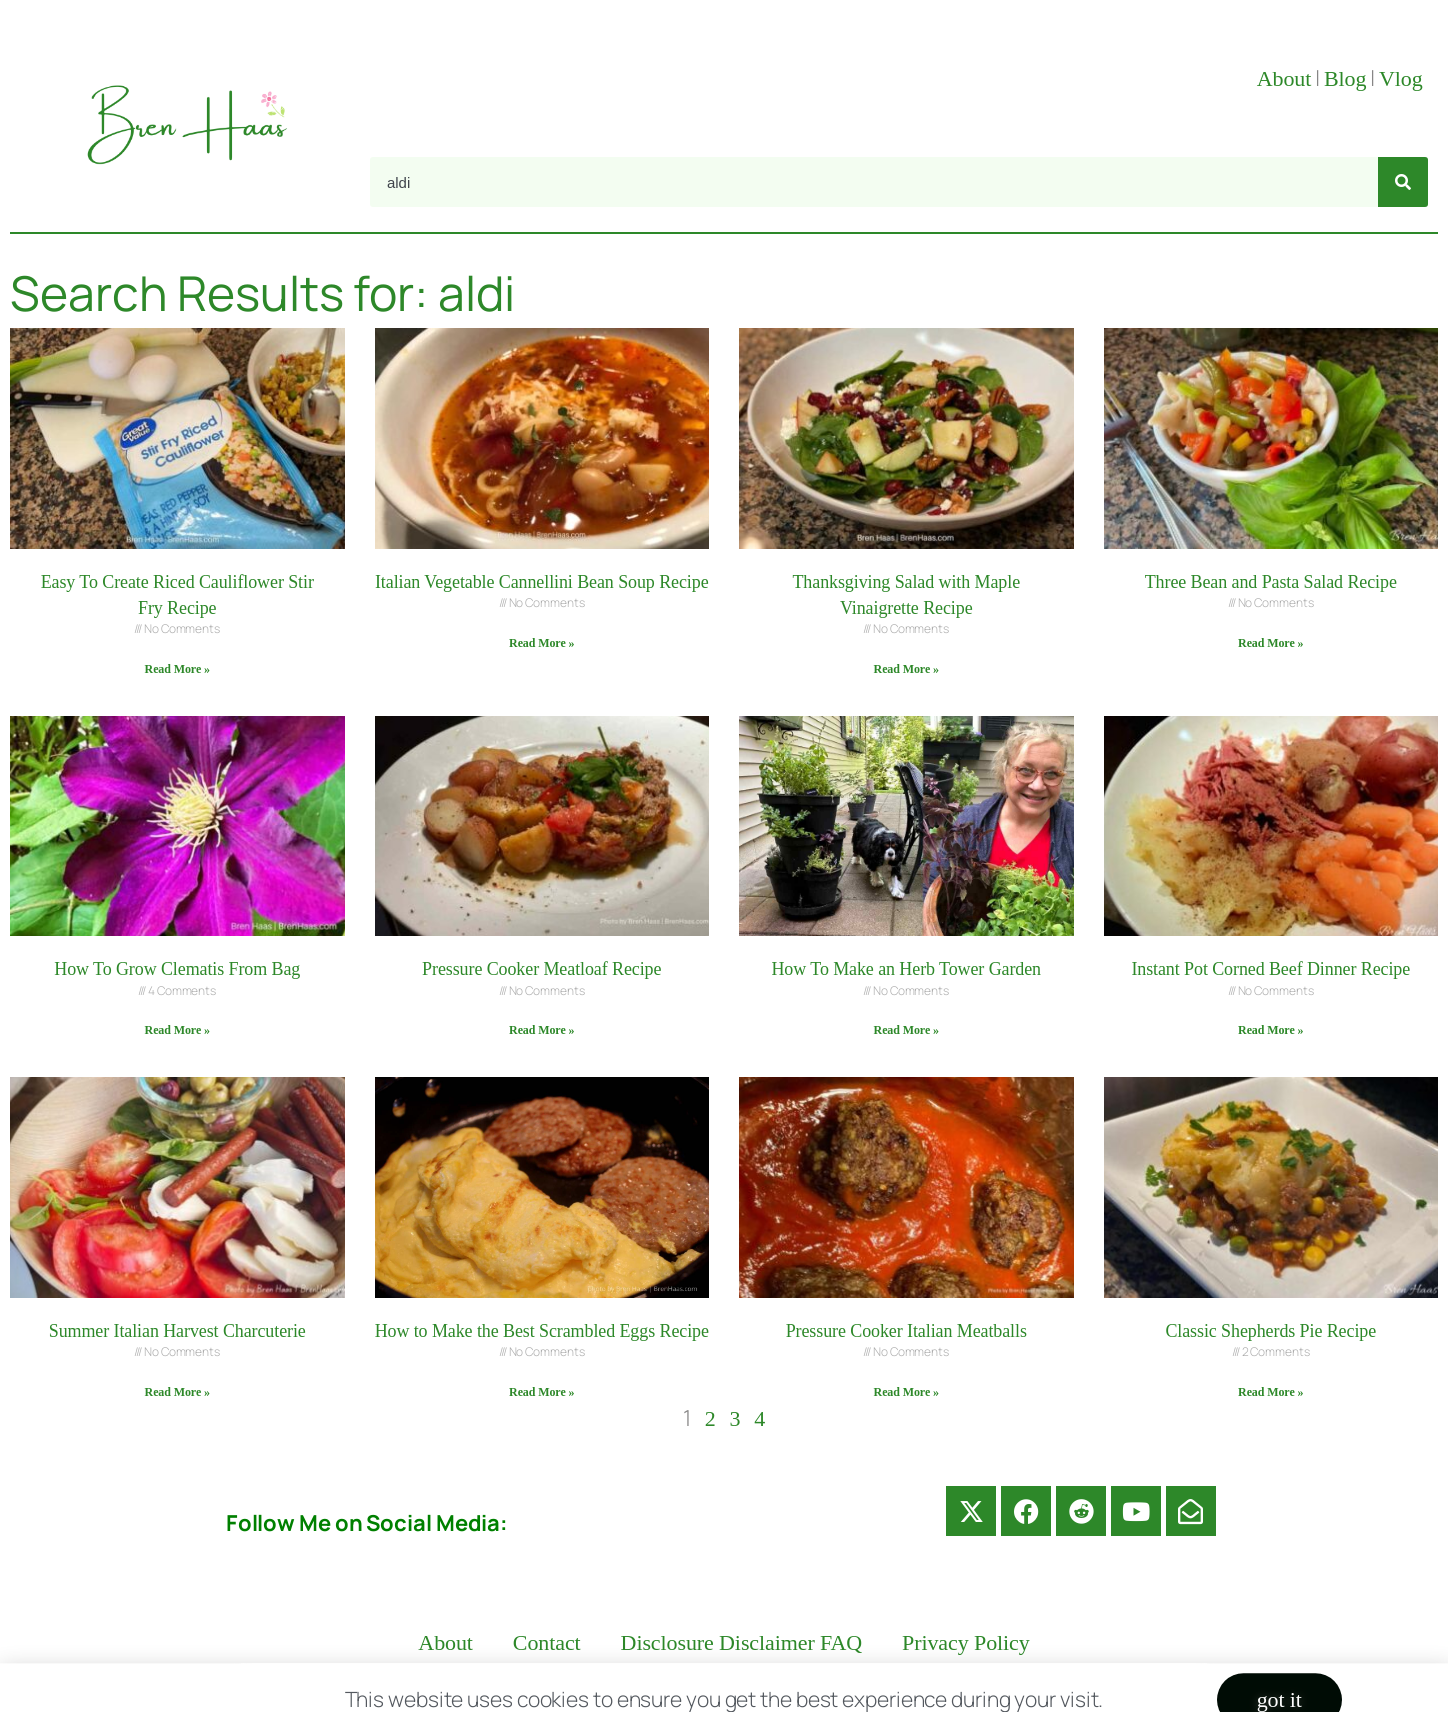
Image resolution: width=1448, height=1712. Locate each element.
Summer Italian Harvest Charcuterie (177, 1331)
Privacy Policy (966, 1642)
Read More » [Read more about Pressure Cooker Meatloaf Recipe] (541, 1030)
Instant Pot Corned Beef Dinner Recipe (1270, 969)
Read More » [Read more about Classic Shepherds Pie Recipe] (1270, 1392)
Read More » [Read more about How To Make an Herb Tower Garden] (906, 1030)
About (1284, 78)
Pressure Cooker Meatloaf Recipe (541, 969)
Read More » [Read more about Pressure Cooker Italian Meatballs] (906, 1392)
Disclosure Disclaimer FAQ (742, 1642)
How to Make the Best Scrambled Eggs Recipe (542, 1331)
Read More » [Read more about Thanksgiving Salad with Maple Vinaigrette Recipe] (906, 669)
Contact (547, 1642)
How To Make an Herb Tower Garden (906, 969)
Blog (1345, 78)
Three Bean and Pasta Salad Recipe (1271, 582)
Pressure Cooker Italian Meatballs (906, 1331)
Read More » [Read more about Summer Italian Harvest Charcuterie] (177, 1392)
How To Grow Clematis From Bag (177, 969)
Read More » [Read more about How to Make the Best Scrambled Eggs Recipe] (541, 1392)
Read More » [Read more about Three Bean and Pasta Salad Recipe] (1270, 643)
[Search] (1403, 182)
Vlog (1403, 78)
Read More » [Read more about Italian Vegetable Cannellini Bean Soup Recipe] (541, 643)
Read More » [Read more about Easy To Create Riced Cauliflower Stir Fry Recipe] (177, 669)
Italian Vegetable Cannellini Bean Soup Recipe (542, 582)
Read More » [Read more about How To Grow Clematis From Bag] (177, 1030)
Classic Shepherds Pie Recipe (1270, 1331)
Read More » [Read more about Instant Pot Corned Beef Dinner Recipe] (1270, 1030)
